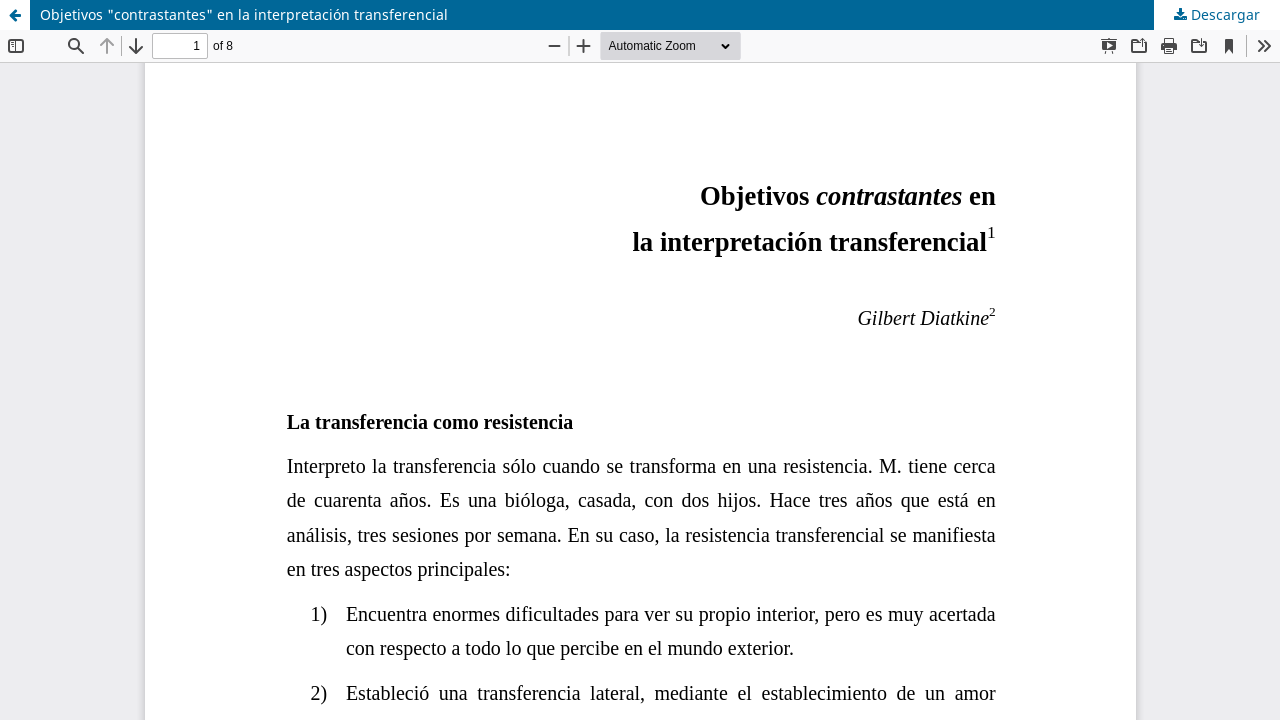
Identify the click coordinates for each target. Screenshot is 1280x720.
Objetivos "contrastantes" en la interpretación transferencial (244, 14)
